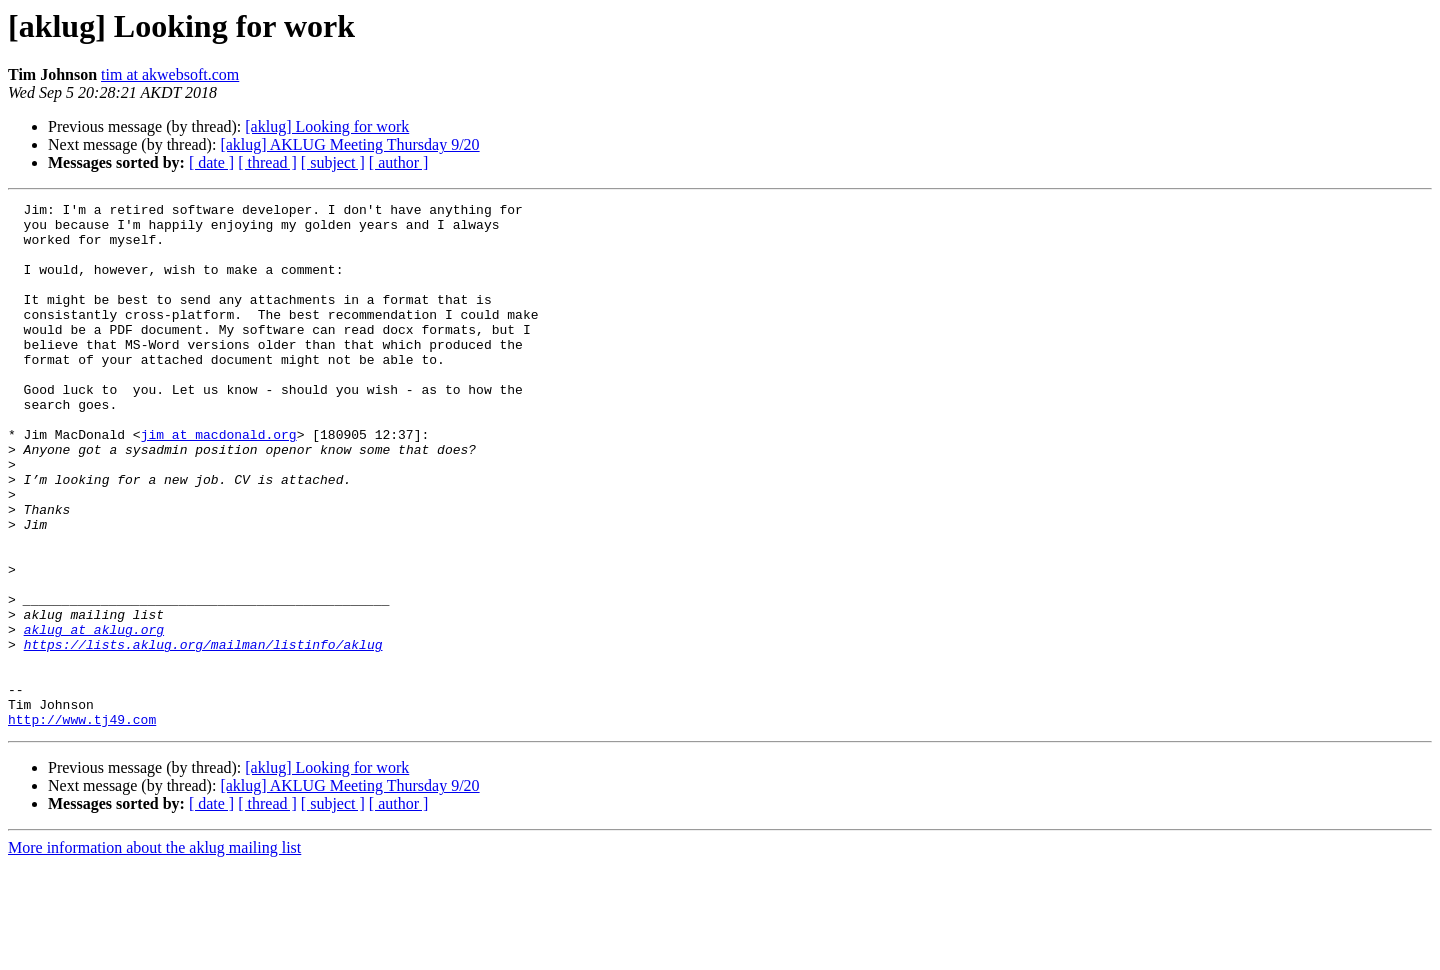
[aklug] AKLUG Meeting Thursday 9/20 (349, 144)
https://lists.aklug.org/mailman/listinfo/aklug (203, 734)
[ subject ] (333, 162)
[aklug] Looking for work (327, 126)
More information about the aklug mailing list (154, 952)
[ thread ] (267, 162)
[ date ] (211, 162)
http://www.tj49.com (82, 824)
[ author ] (399, 162)
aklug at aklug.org (94, 716)
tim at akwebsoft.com (170, 74)
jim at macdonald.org (219, 482)
